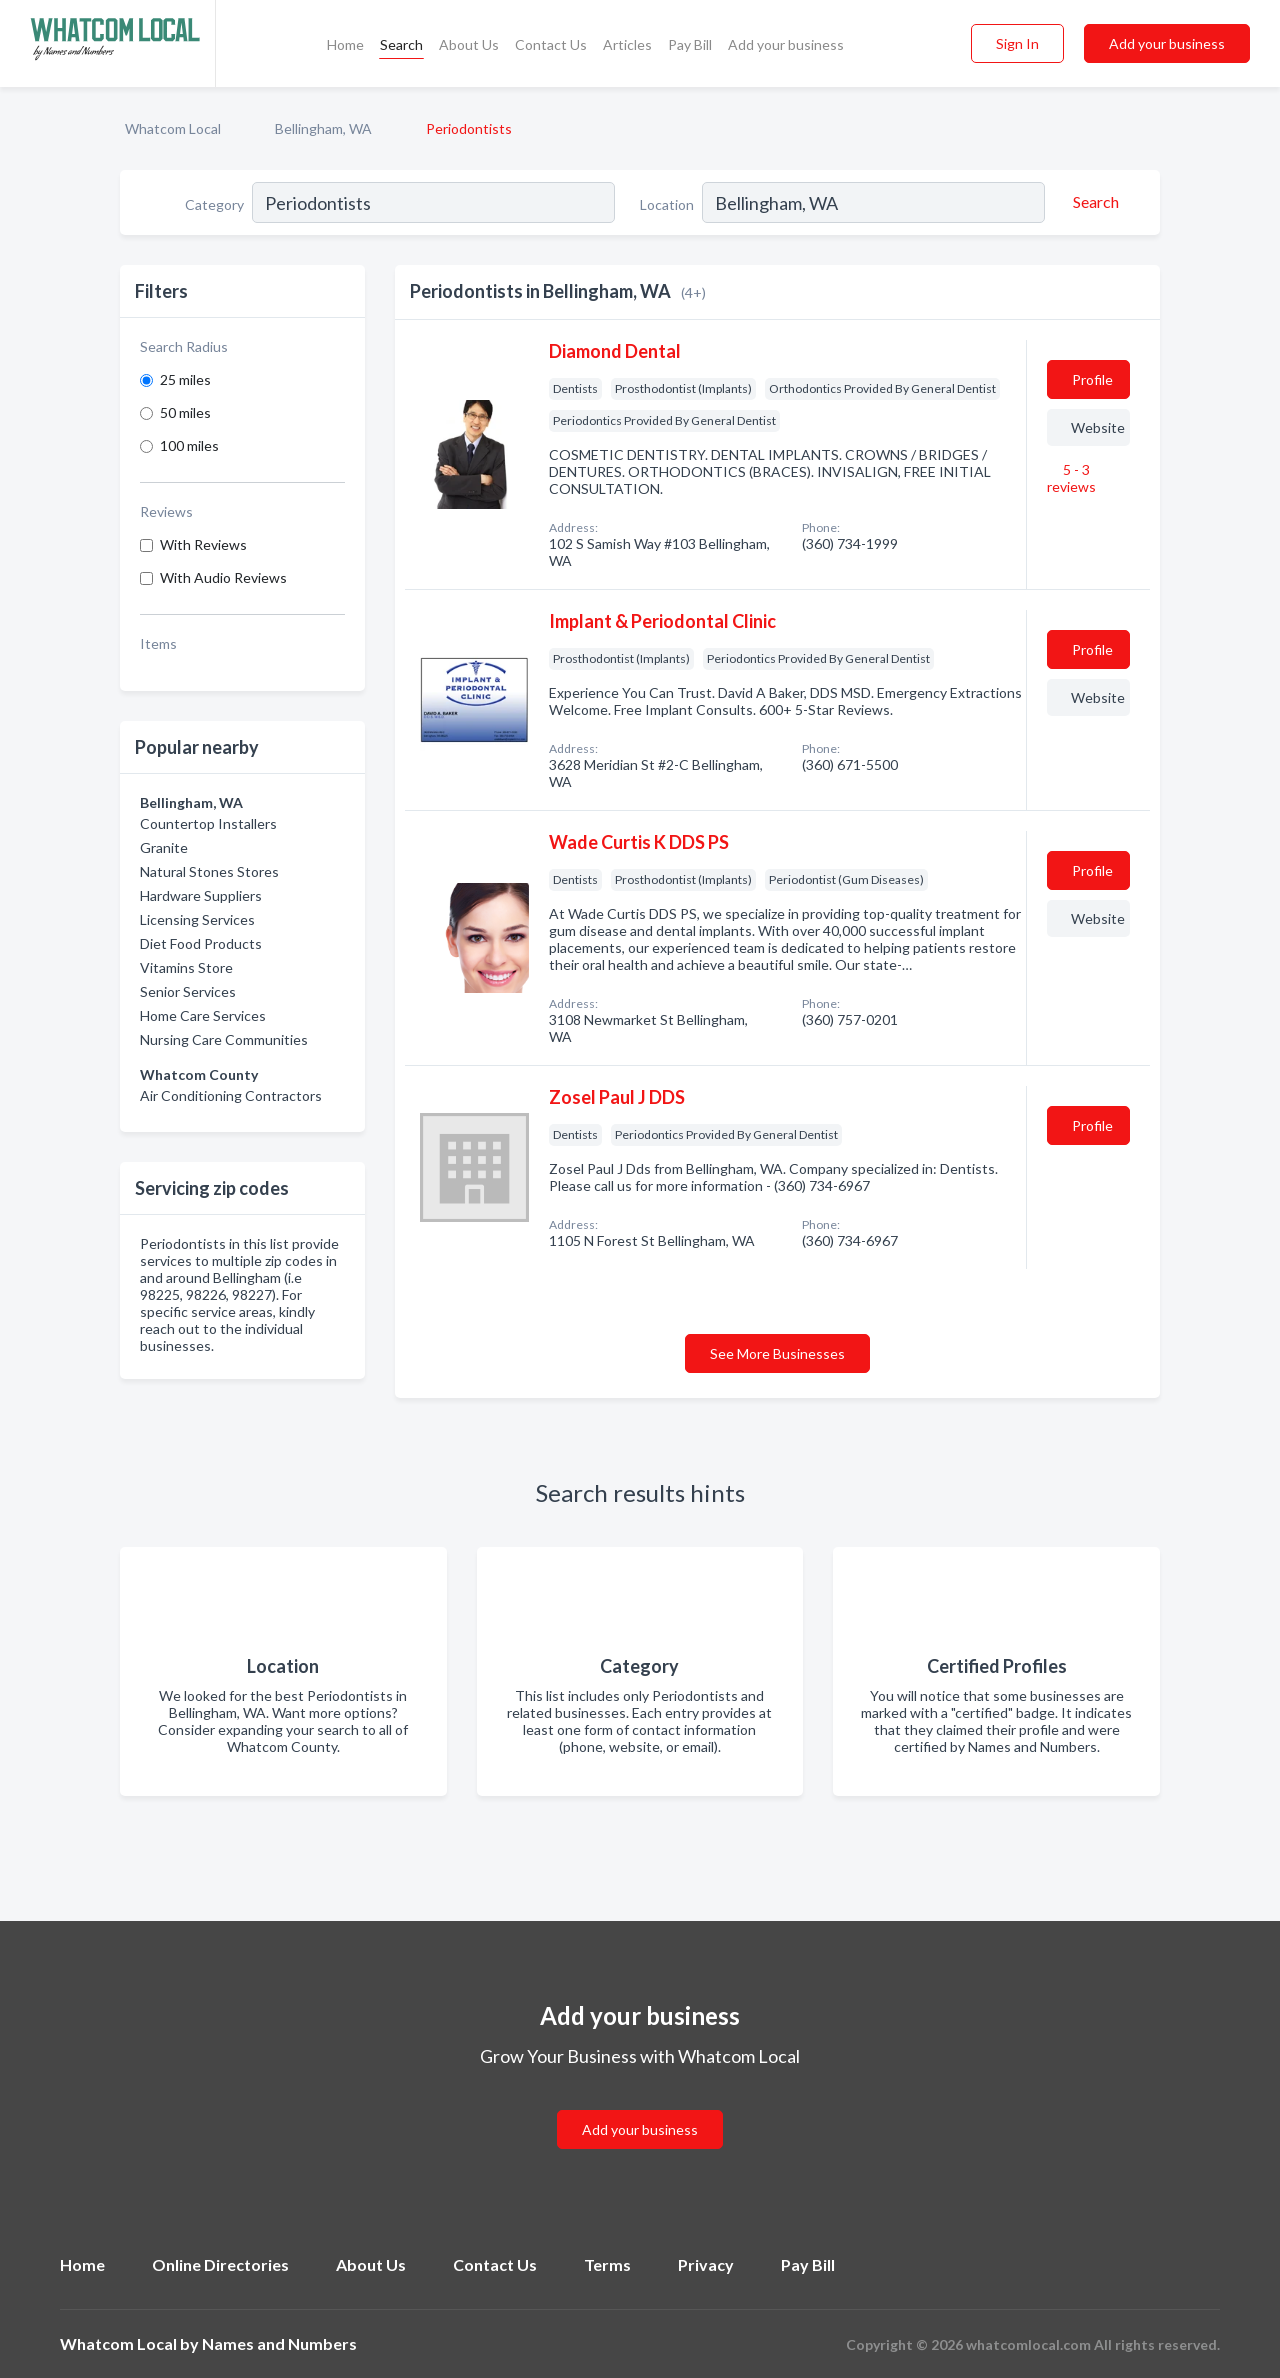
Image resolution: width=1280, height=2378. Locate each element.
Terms (607, 2264)
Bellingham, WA (323, 128)
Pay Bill (690, 44)
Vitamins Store (186, 967)
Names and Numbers (279, 2343)
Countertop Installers (208, 823)
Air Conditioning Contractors (231, 1095)
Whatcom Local (173, 128)
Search (401, 44)
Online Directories (220, 2264)
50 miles (185, 412)
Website (1098, 427)
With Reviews (203, 544)
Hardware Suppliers (201, 895)
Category (214, 204)
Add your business (786, 44)
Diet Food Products (201, 943)
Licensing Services (197, 919)
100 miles (189, 445)
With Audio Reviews (223, 577)
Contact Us (551, 44)
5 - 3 (1071, 478)
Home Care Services (203, 1015)
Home (345, 44)
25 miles (185, 379)
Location (667, 204)
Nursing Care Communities (224, 1039)
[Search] (1093, 202)
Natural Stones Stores (209, 871)
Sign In (1017, 43)
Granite (164, 847)
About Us (469, 44)
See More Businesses (777, 1353)
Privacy (706, 2264)
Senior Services (188, 991)
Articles (627, 44)
